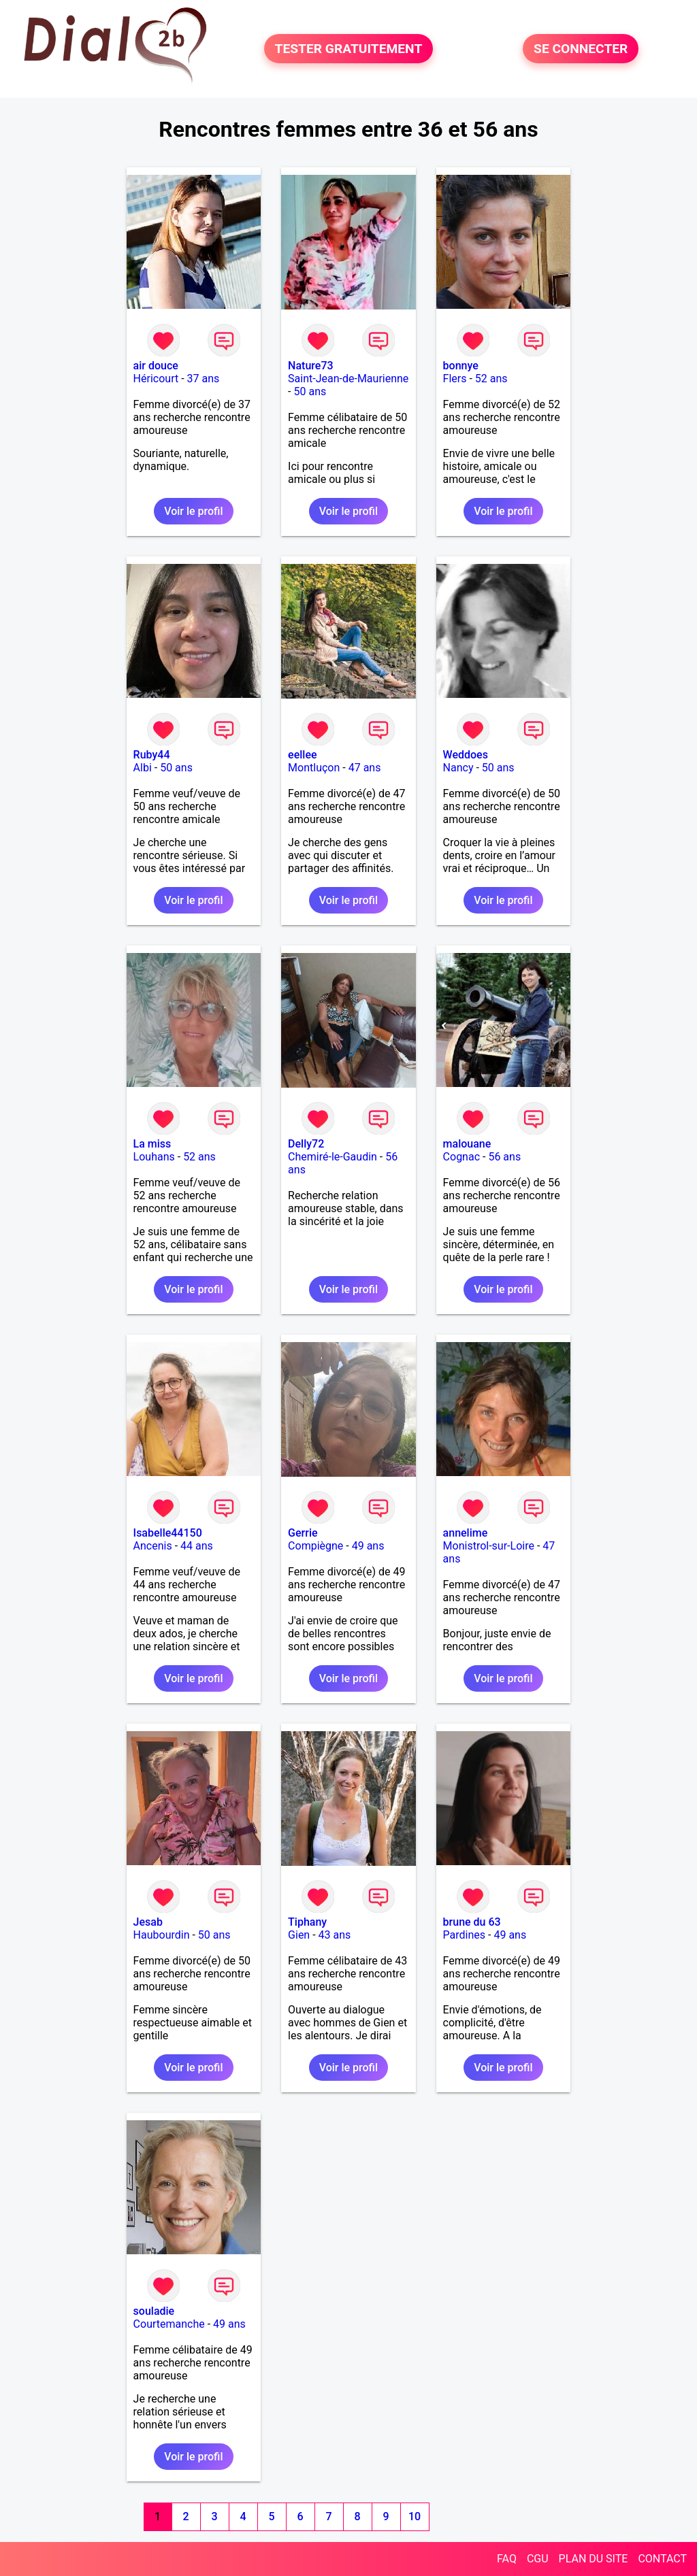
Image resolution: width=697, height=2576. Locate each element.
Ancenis (152, 1545)
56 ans (504, 1156)
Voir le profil (193, 511)
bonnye (461, 365)
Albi (142, 767)
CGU (538, 2558)
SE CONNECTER (581, 48)
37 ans (203, 378)
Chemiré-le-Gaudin (332, 1156)
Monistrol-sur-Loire (488, 1545)
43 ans (335, 1934)
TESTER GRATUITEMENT (349, 48)
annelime (465, 1532)
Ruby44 (151, 754)
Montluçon (314, 767)
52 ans (491, 378)
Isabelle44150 (167, 1532)
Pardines (464, 1934)
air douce (155, 365)
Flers (455, 378)
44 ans (196, 1545)
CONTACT (662, 2558)
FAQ (507, 2558)
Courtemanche (169, 2324)
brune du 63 (472, 1922)
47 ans (364, 767)
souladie (154, 2311)
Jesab (148, 1922)
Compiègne (315, 1545)
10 (414, 2516)
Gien (299, 1934)
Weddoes (465, 754)
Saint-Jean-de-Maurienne (348, 378)
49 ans (368, 1545)
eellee (302, 754)
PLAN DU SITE (593, 2558)
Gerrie (302, 1532)
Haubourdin (161, 1934)
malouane (467, 1143)
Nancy (458, 767)
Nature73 (310, 365)
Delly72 (306, 1143)
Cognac (461, 1156)
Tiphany (307, 1922)
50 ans (309, 391)
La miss (152, 1143)
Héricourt (156, 378)
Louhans (154, 1156)
